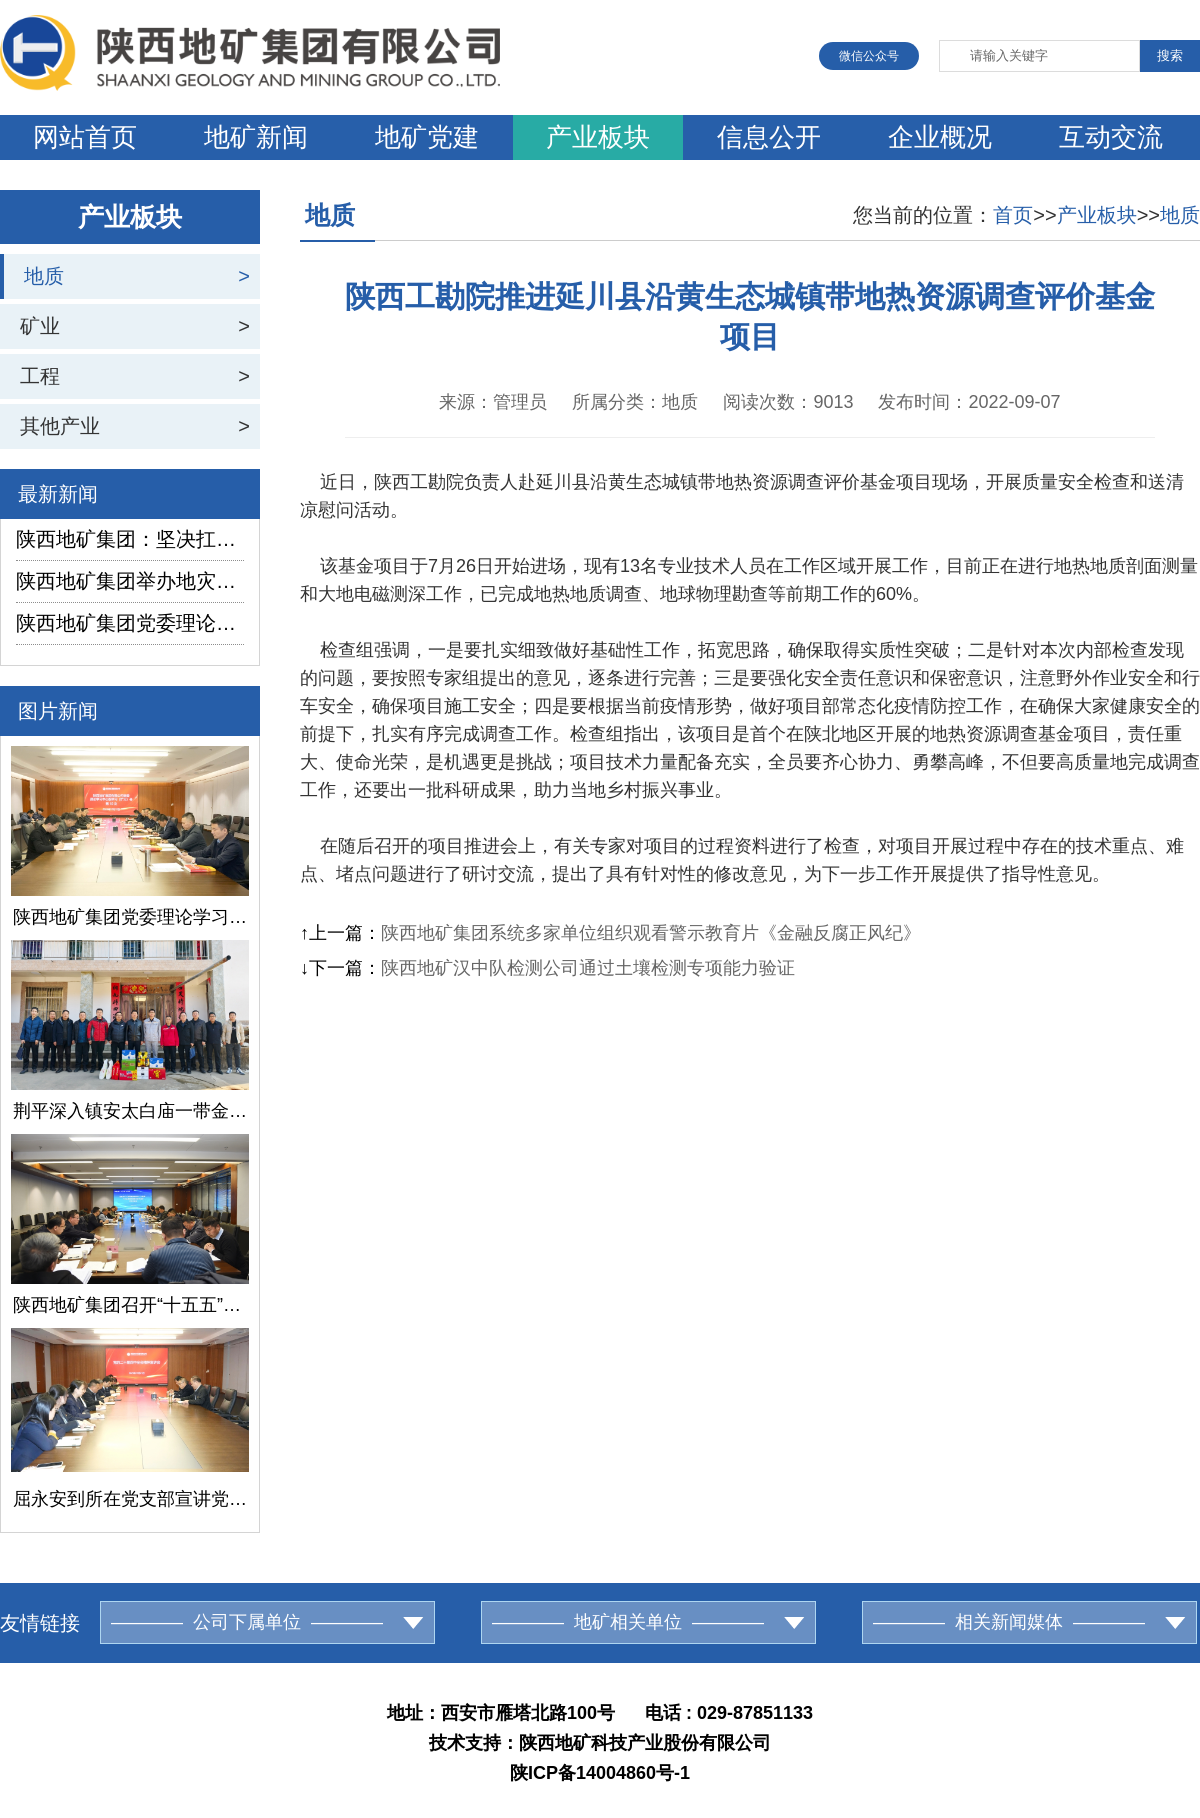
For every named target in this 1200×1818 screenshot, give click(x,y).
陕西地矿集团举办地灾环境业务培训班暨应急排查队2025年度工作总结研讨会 (130, 581)
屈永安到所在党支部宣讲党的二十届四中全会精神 (130, 1499)
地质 (44, 276)
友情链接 (40, 1623)
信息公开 (769, 137)
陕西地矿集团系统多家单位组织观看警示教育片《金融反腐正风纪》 (651, 933)
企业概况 (940, 137)
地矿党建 (427, 137)
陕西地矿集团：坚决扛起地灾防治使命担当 (130, 539)
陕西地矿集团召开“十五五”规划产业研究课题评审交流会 (130, 1305)
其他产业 (60, 426)
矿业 (40, 326)
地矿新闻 (256, 137)
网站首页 (85, 137)
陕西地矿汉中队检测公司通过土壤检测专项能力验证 (588, 968)
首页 (1013, 215)
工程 (40, 376)
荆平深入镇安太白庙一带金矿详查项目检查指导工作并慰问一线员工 (130, 1111)
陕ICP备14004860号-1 (600, 1773)
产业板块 (598, 137)
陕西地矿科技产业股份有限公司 (645, 1743)
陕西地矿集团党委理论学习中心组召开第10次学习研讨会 (130, 623)
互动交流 (1111, 137)
